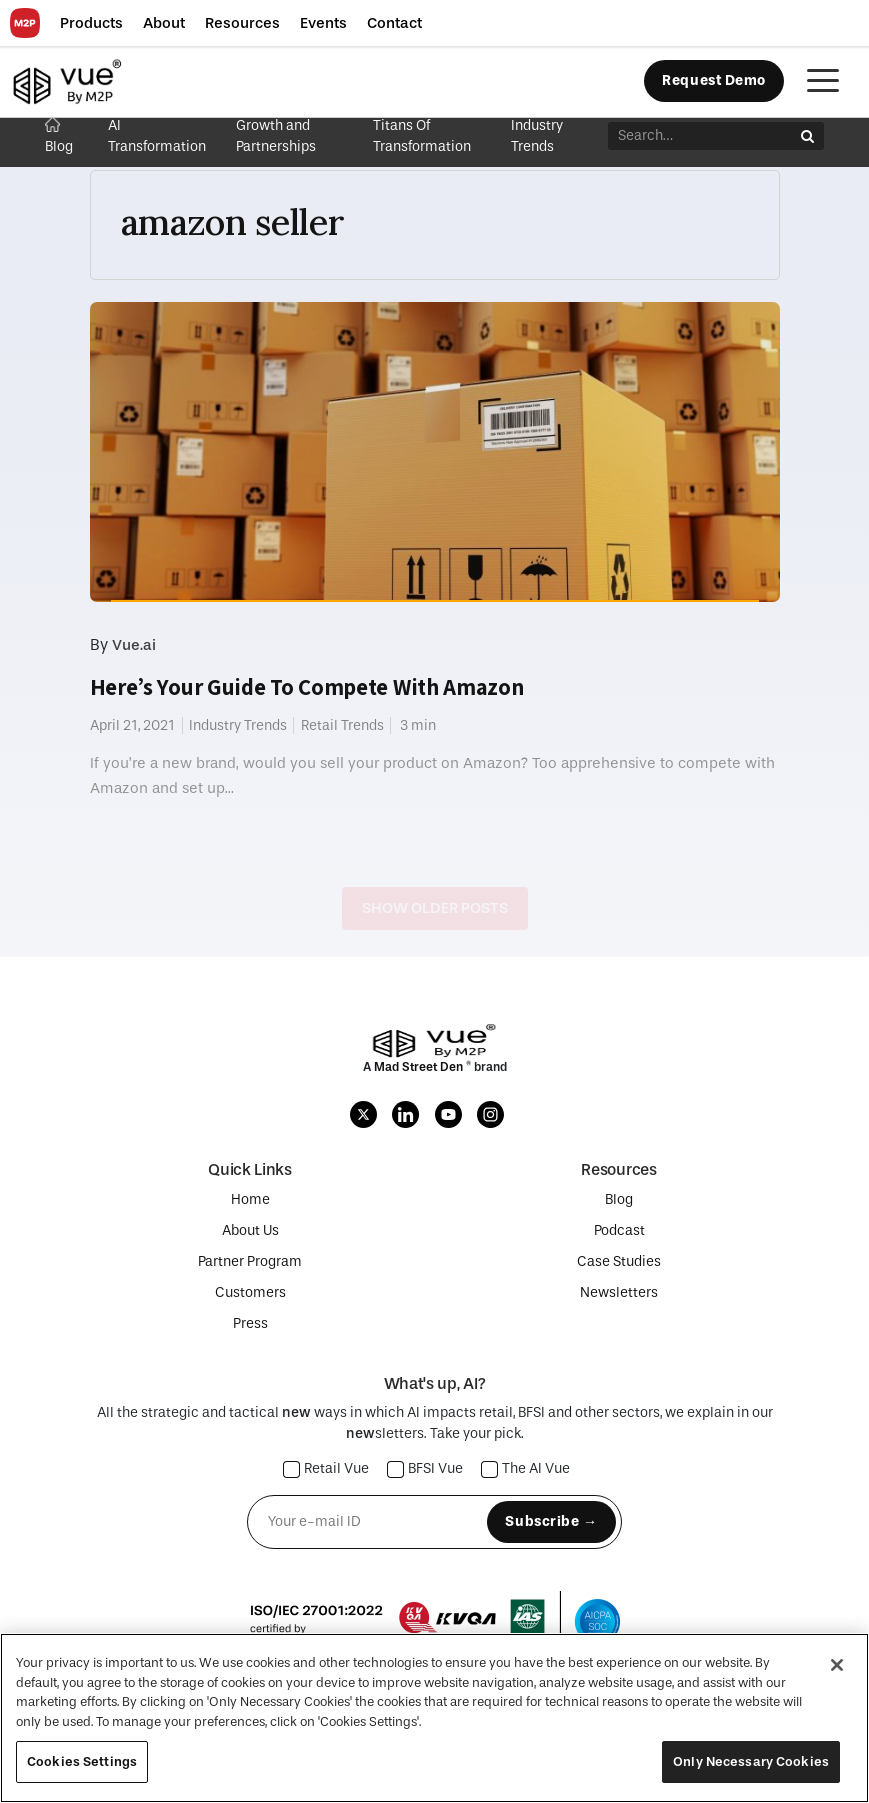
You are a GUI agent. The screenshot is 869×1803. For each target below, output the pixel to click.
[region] (434, 1718)
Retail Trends (342, 725)
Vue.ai (134, 645)
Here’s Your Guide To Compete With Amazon (307, 687)
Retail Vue (326, 1469)
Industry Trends (238, 725)
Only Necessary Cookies (751, 1761)
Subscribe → (551, 1521)
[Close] (837, 1665)
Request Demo (714, 80)
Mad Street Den (420, 1067)
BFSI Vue (425, 1469)
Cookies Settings (82, 1761)
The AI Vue (526, 1469)
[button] (91, 23)
